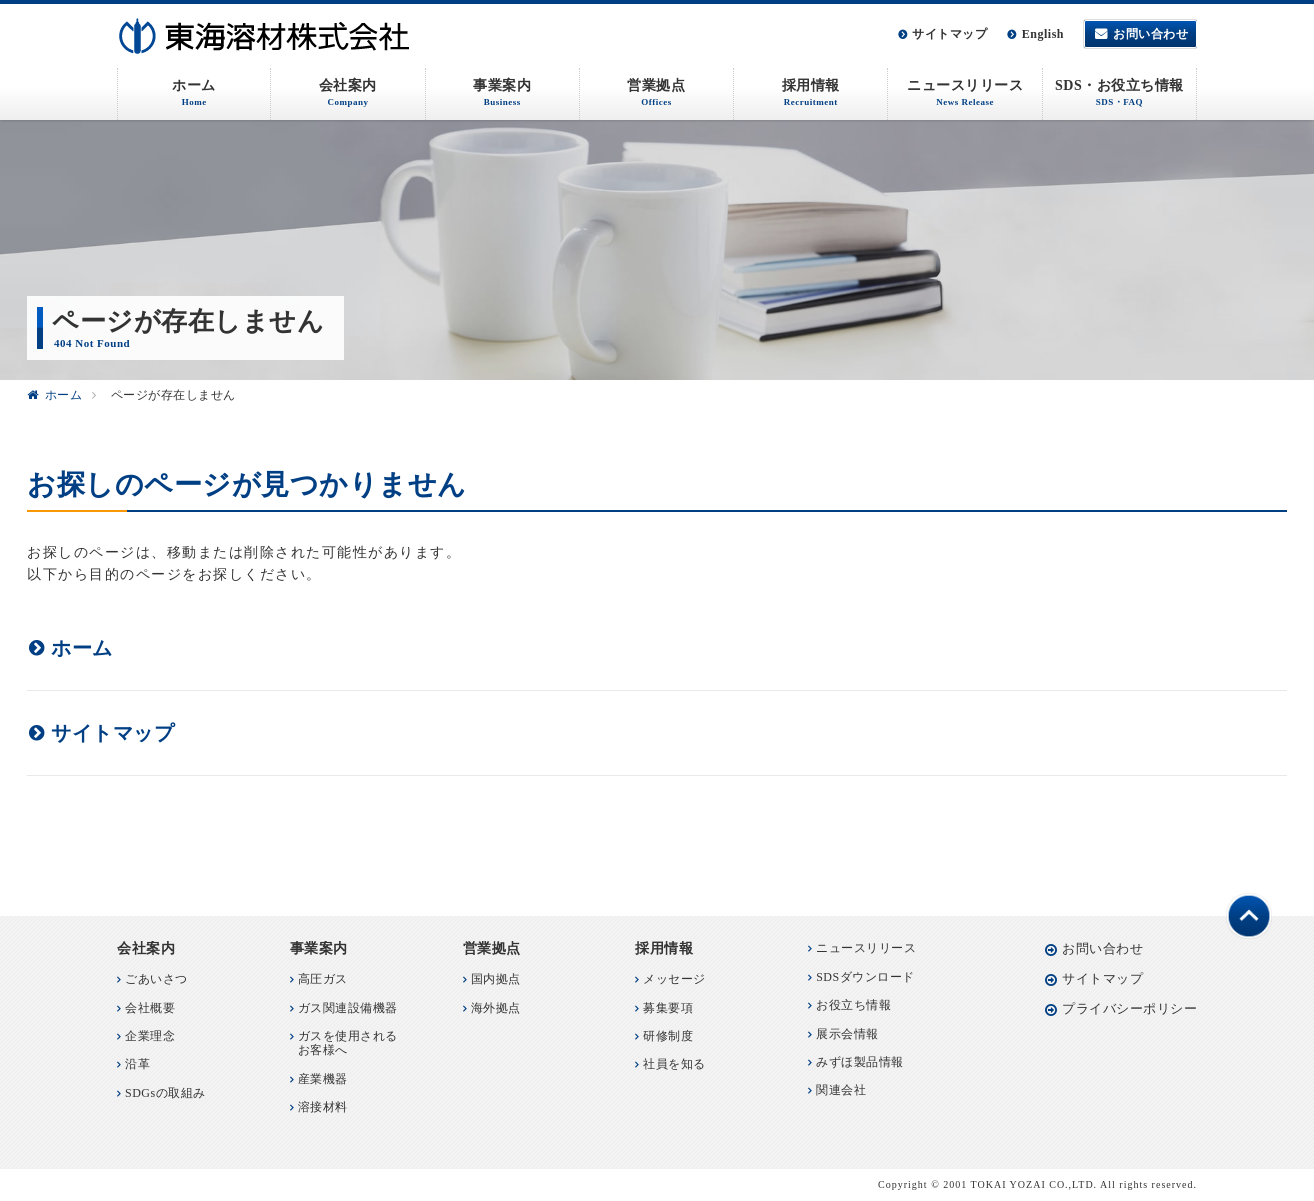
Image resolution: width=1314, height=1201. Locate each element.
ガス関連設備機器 (348, 1008)
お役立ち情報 (853, 1005)
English (1043, 34)
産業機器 (323, 1079)
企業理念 (150, 1036)
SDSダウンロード (865, 977)
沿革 (137, 1064)
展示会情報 (847, 1034)
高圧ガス (323, 979)
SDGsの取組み (165, 1093)
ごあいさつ (156, 979)
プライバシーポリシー (1129, 1008)
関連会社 (841, 1090)
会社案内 (146, 948)
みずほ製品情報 (860, 1062)
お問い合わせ (1150, 34)
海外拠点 (496, 1008)
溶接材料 (323, 1107)
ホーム (64, 395)
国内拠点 (496, 979)
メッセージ (674, 979)
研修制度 (668, 1036)
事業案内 (319, 948)
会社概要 (150, 1008)
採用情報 (664, 948)
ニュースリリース (866, 948)
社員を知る (674, 1064)
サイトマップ (949, 34)
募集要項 (668, 1008)
